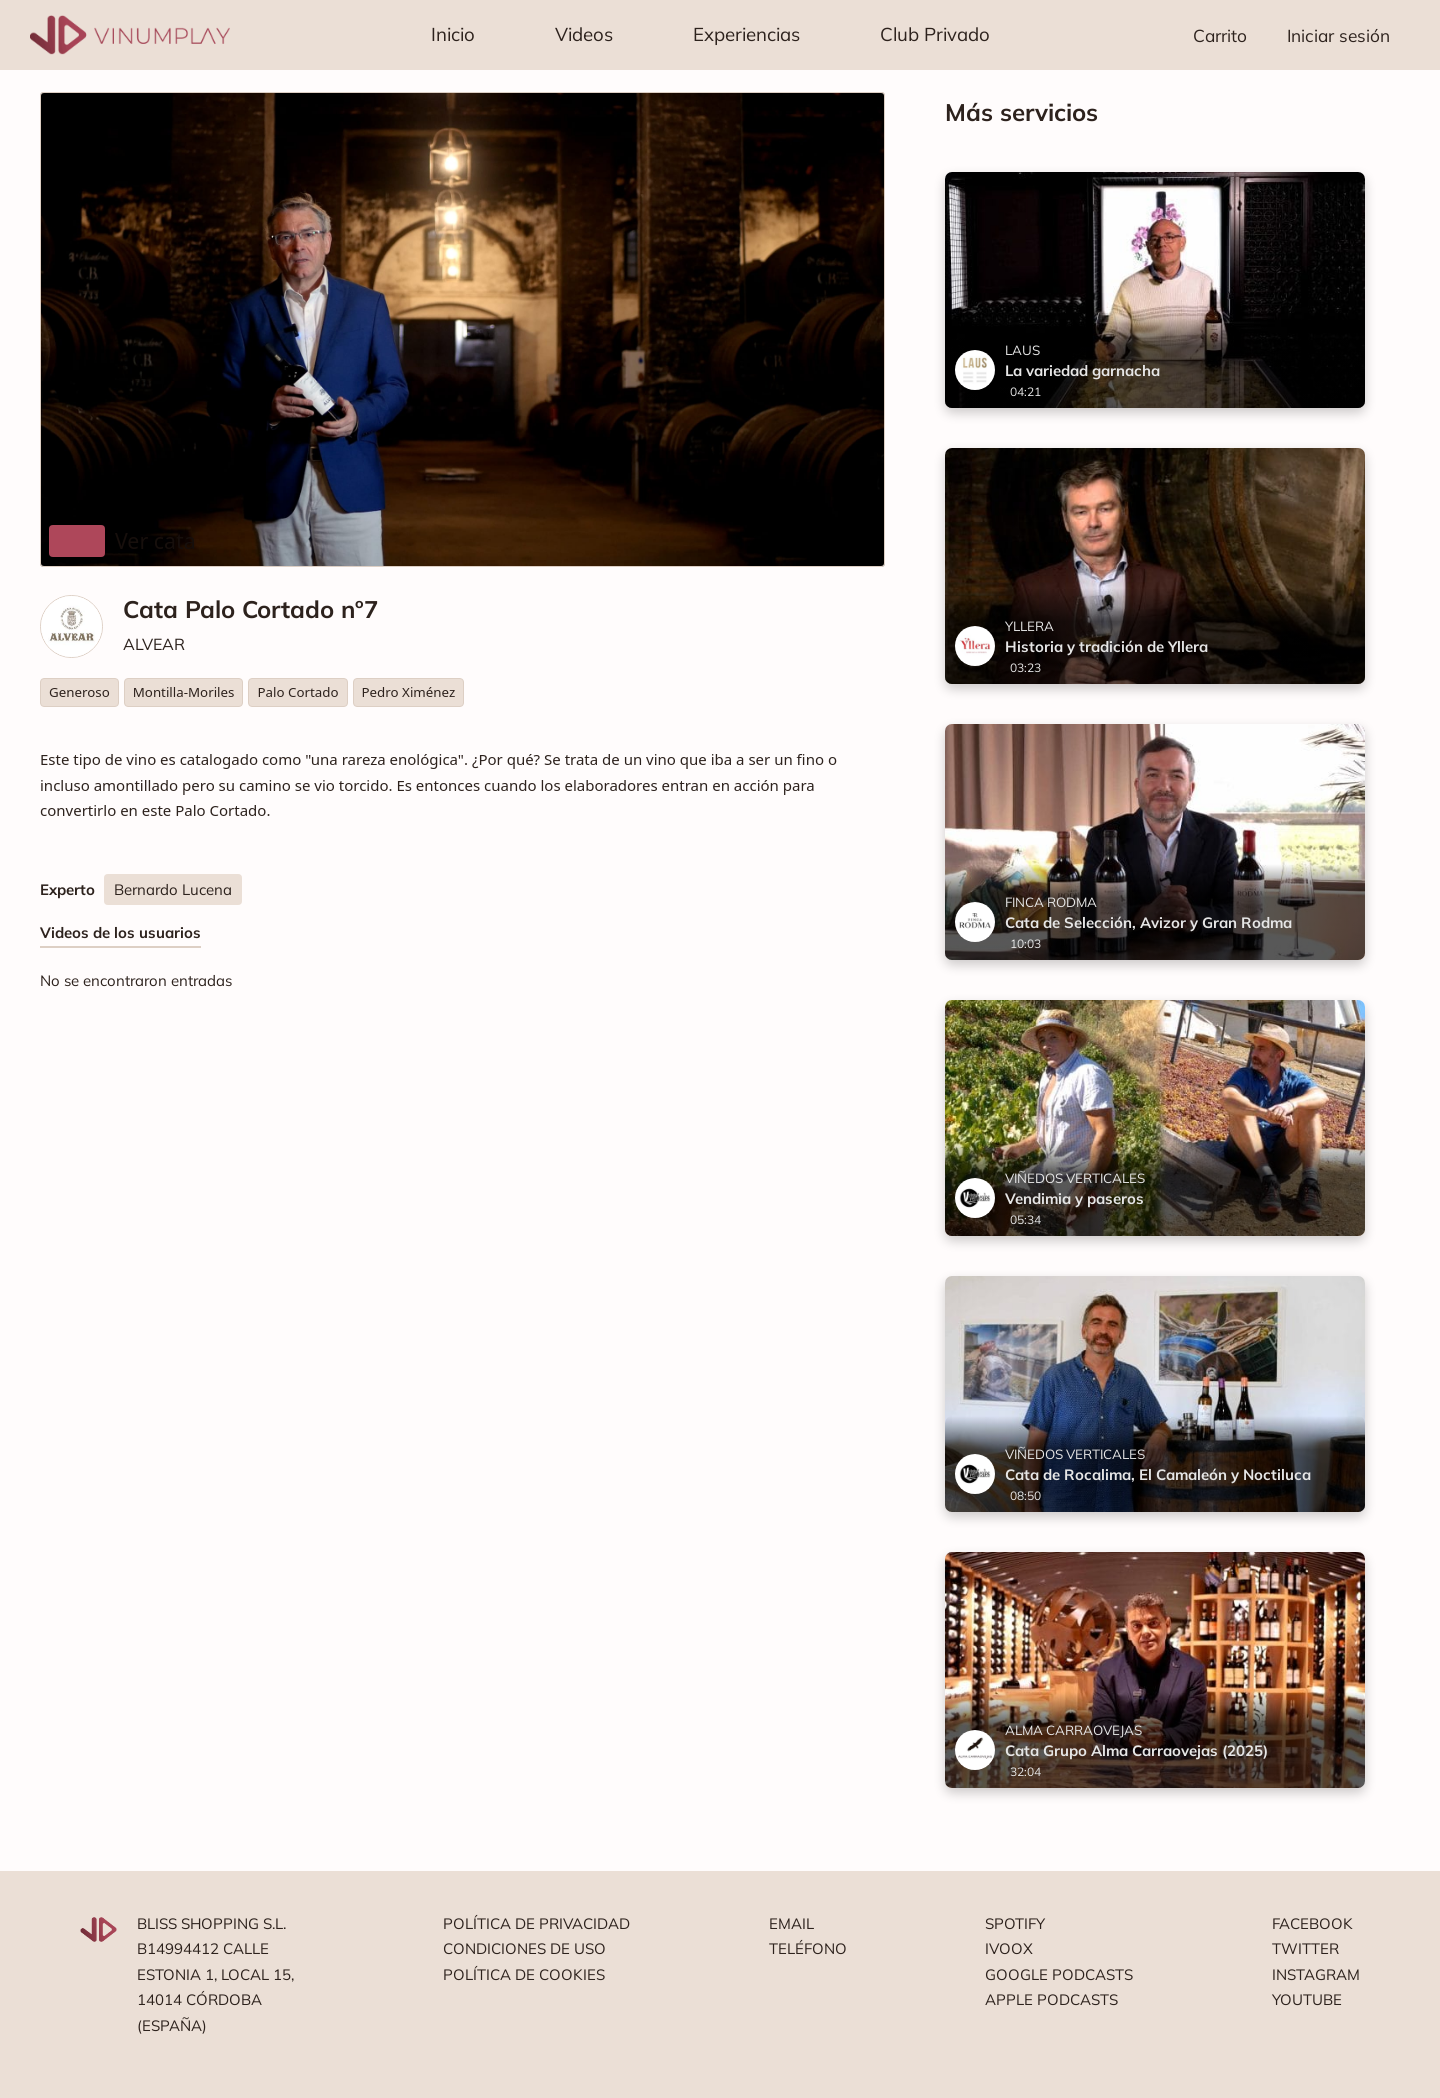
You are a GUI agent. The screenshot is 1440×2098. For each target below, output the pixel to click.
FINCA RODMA (1051, 902)
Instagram (1316, 1974)
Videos (584, 34)
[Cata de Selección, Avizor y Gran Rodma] (1155, 842)
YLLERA (1029, 626)
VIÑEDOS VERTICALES (1075, 1178)
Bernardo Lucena (173, 889)
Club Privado (935, 34)
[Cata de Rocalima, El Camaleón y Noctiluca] (1155, 1394)
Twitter (1305, 1948)
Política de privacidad (536, 1923)
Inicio (453, 34)
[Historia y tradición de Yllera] (1155, 566)
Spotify (1015, 1923)
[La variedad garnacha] (1155, 290)
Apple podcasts (1051, 1999)
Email (791, 1923)
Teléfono (808, 1948)
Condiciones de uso (524, 1948)
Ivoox (1009, 1948)
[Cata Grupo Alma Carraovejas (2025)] (1155, 1670)
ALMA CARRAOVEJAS (1073, 1730)
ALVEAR (154, 644)
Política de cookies (524, 1974)
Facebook (1312, 1923)
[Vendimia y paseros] (1155, 1118)
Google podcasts (1059, 1974)
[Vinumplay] (130, 33)
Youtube (1307, 1999)
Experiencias (746, 34)
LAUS (1022, 350)
